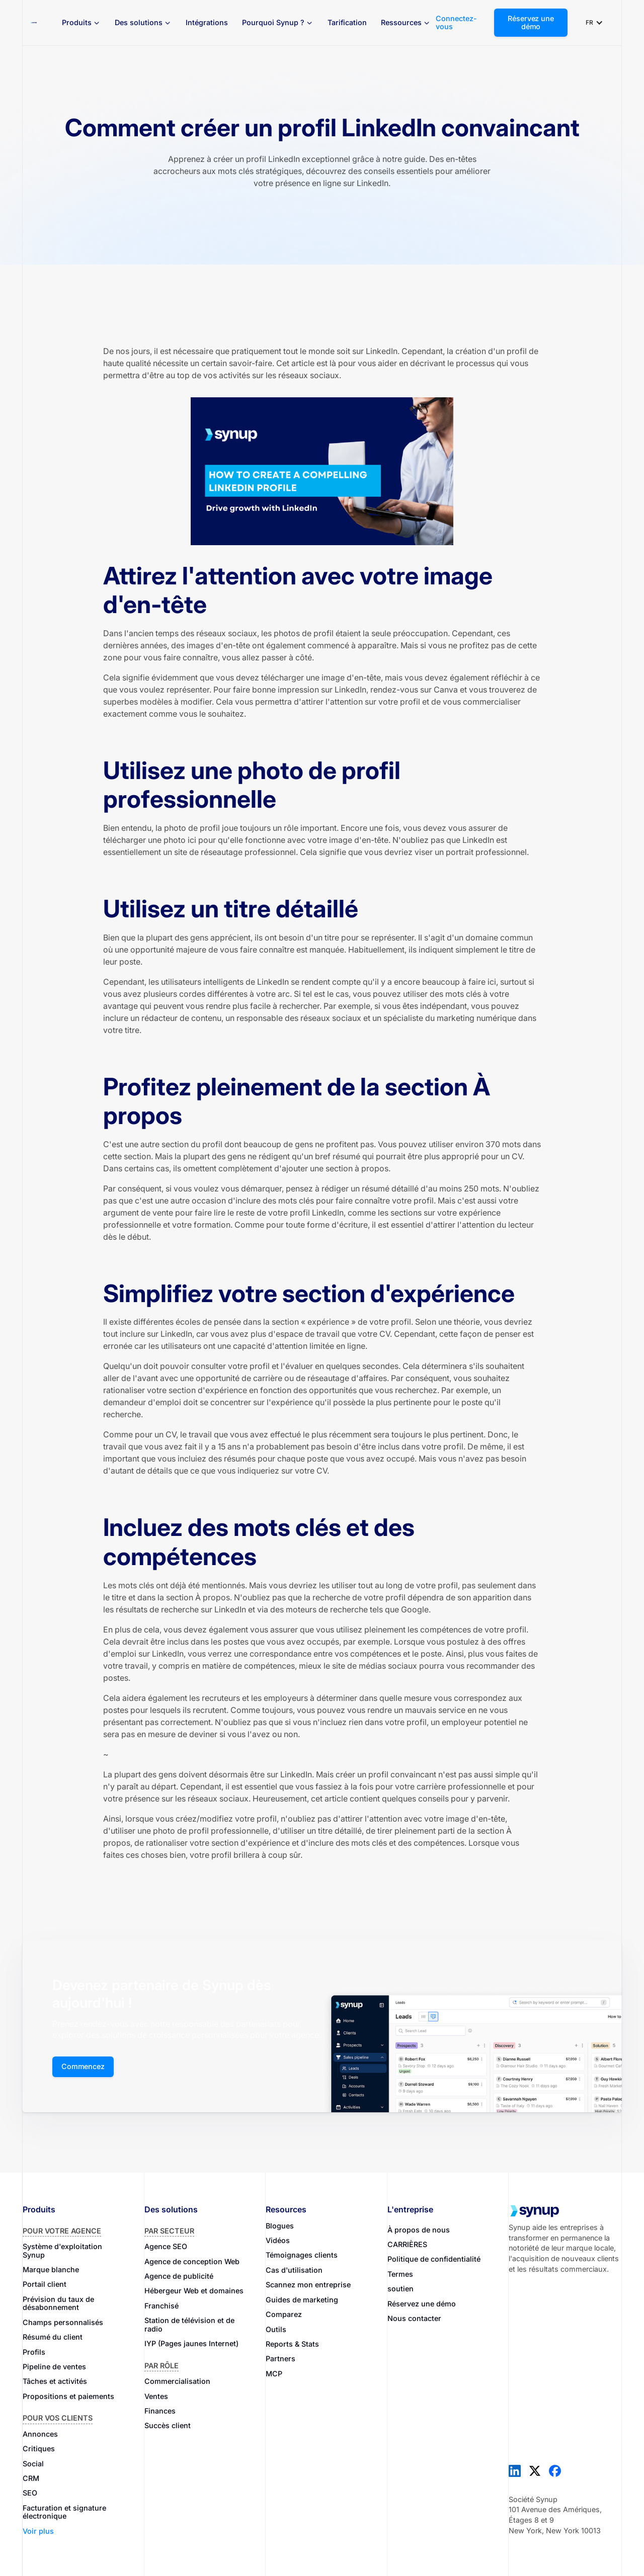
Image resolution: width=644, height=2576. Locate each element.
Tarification (347, 22)
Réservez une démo (530, 22)
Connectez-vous (456, 23)
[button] (81, 23)
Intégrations (207, 22)
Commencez (83, 2066)
